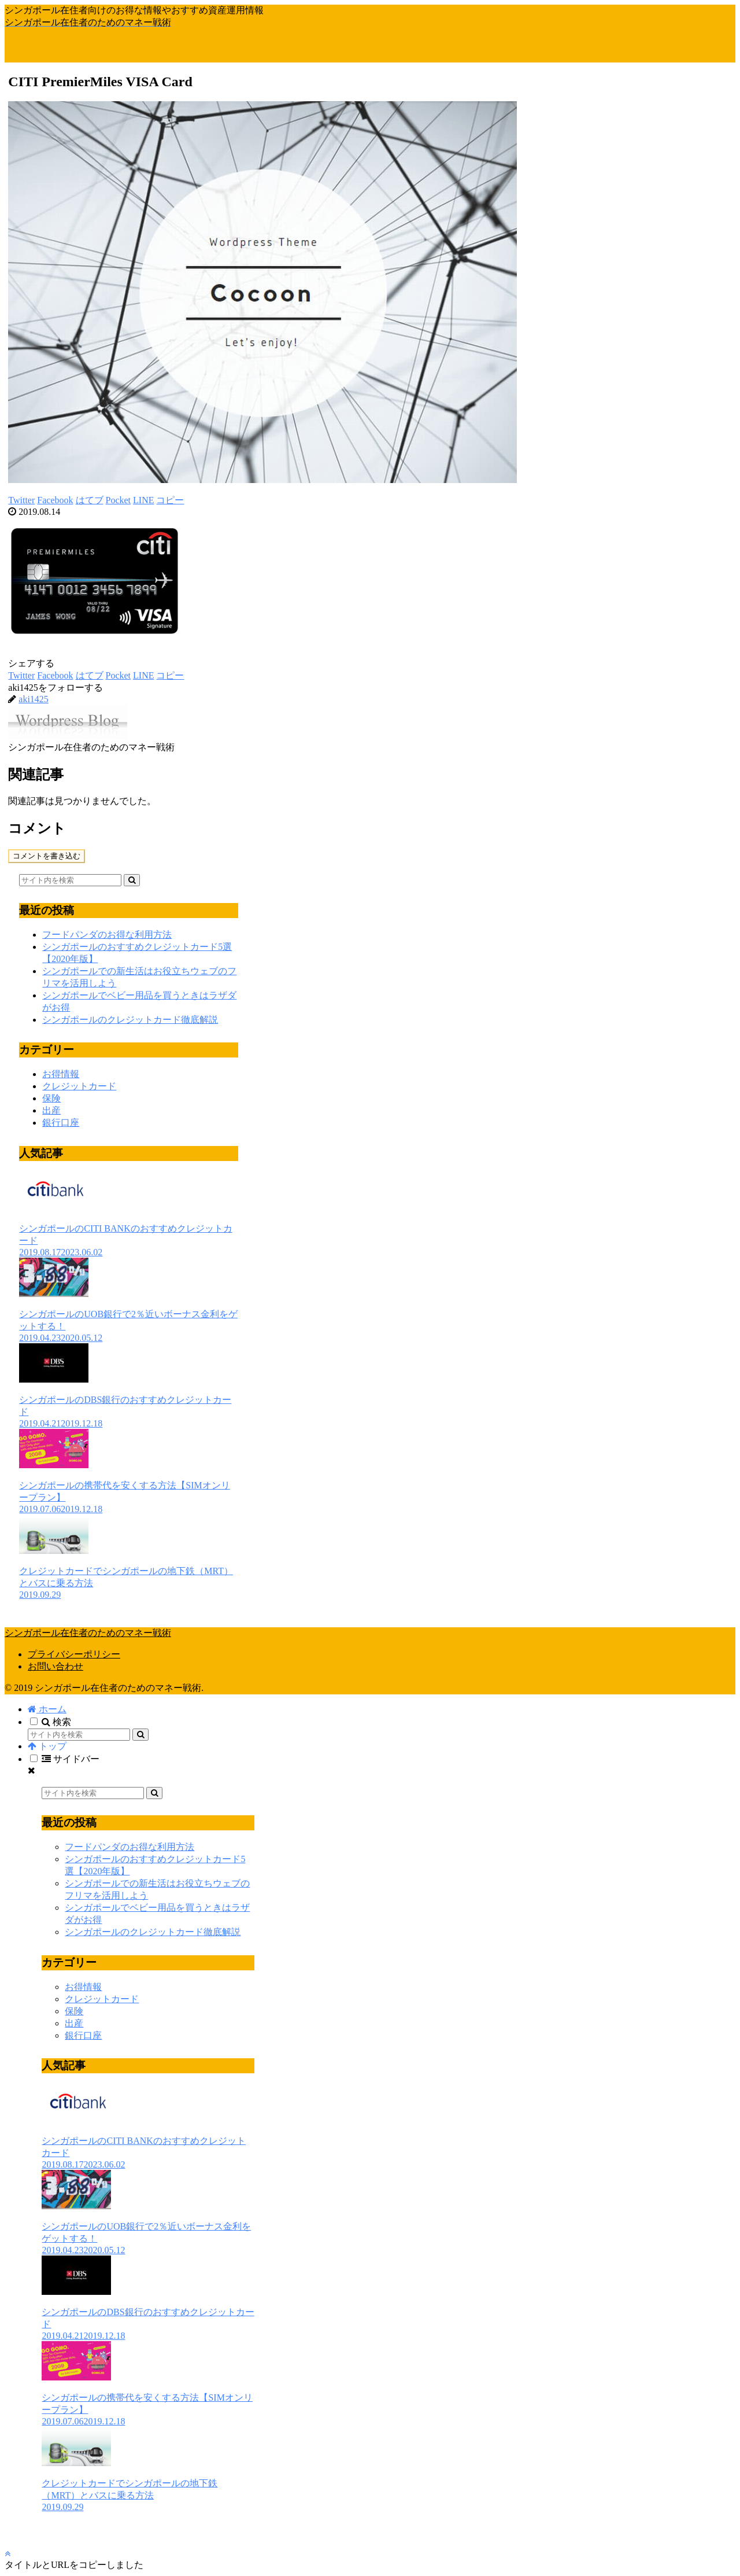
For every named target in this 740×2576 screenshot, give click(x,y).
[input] (70, 880)
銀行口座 (60, 1122)
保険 (51, 1098)
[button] (132, 880)
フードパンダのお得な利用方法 (107, 934)
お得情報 (60, 1074)
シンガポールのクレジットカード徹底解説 (130, 1019)
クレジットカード (79, 1086)
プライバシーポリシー (74, 1654)
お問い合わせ (55, 1666)
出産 (51, 1110)
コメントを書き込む (46, 856)
